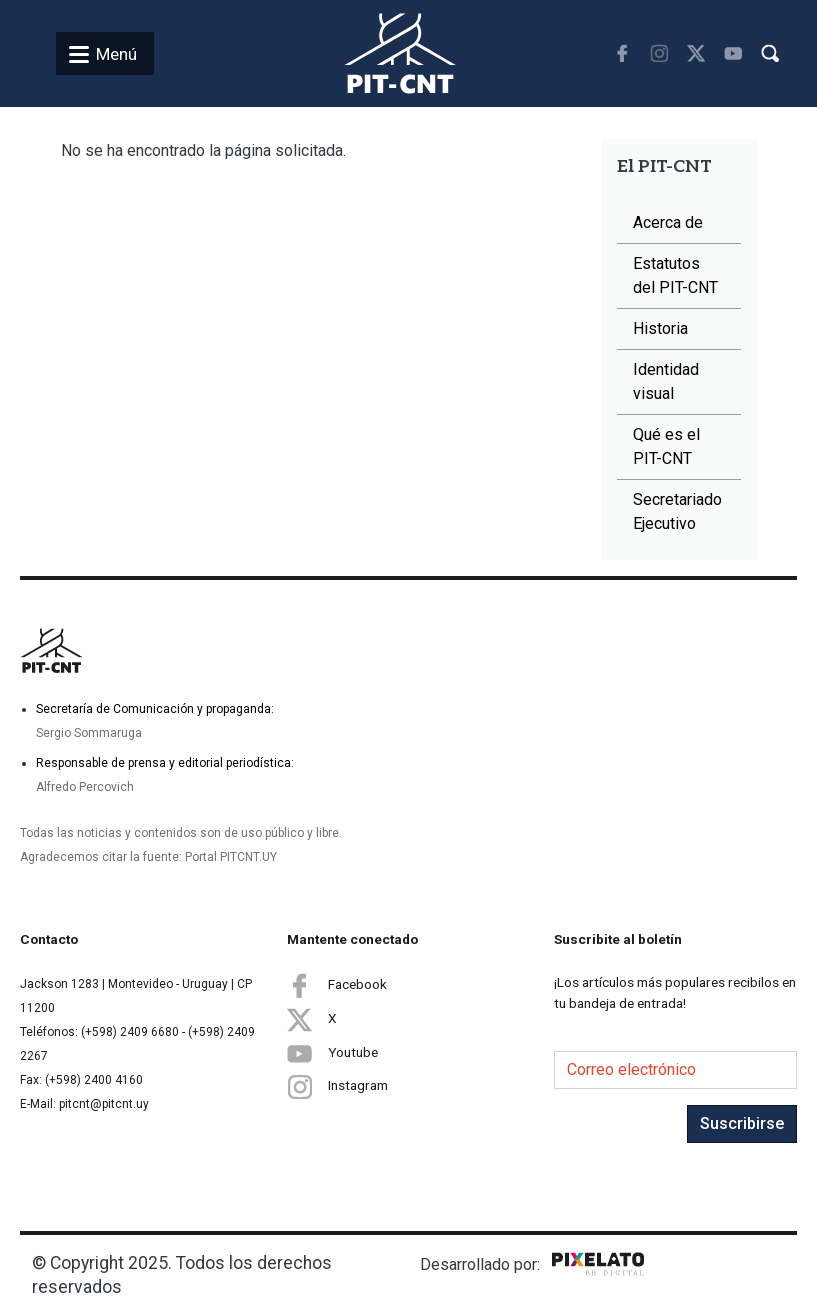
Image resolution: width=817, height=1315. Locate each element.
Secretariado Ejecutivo (677, 511)
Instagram (337, 1086)
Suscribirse (742, 1123)
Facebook (337, 985)
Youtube (332, 1053)
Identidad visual (666, 381)
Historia (660, 328)
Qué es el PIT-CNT (666, 446)
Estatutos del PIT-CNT (675, 275)
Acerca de (668, 222)
